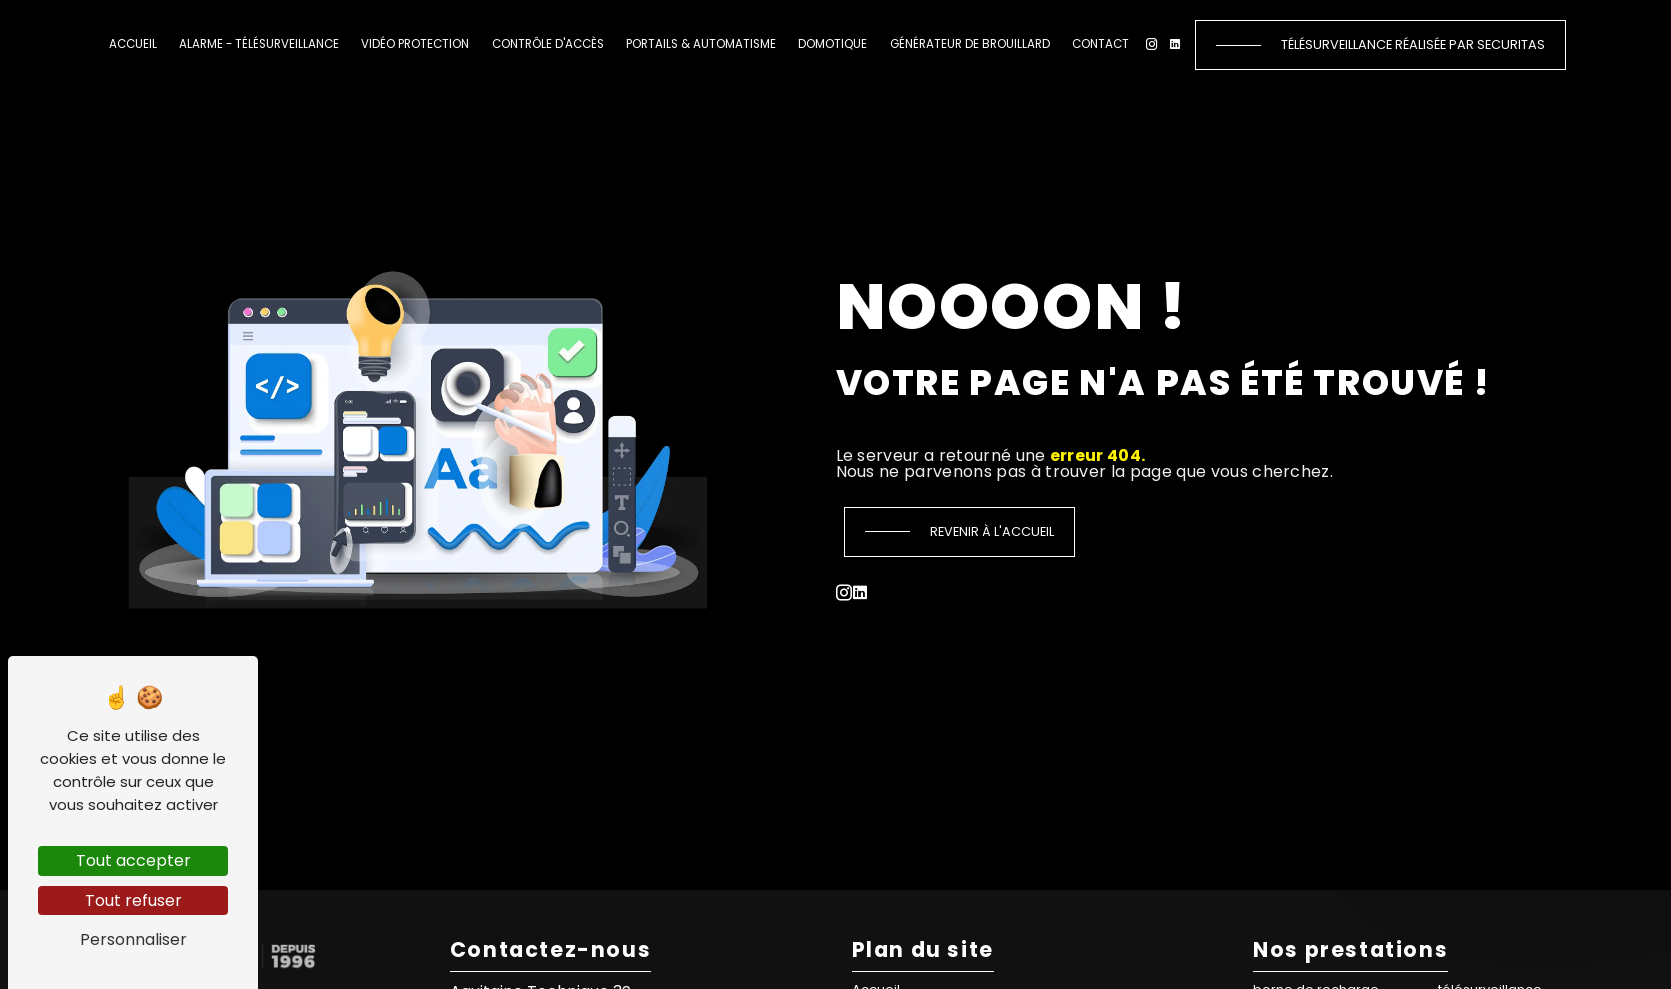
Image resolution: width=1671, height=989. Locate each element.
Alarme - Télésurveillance (259, 44)
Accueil (133, 44)
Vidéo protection (415, 44)
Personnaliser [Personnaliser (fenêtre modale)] (133, 939)
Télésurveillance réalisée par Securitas (1413, 44)
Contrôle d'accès (548, 44)
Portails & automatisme (701, 44)
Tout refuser (133, 900)
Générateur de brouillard (970, 44)
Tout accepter (133, 860)
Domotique (832, 44)
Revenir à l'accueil (992, 531)
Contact (1100, 44)
